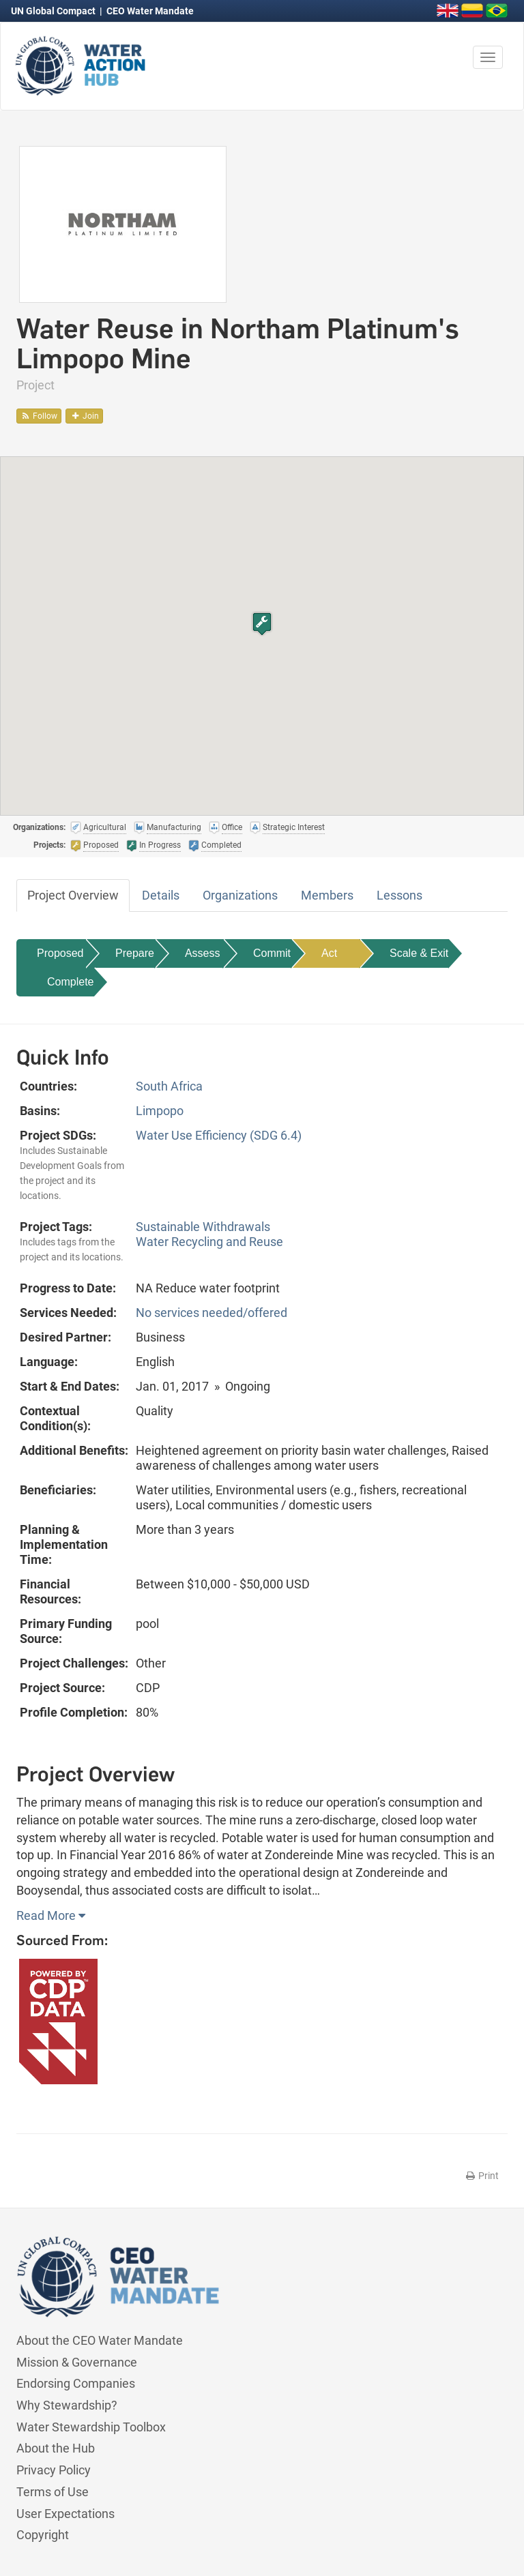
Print (481, 2175)
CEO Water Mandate (150, 10)
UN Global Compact (54, 10)
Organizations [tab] (240, 895)
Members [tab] (327, 895)
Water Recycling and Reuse (209, 1241)
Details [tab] (160, 895)
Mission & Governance (76, 2362)
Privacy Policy (53, 2470)
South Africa (169, 1086)
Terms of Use (52, 2492)
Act (329, 953)
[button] (262, 623)
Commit (272, 953)
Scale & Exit (419, 953)
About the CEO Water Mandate (99, 2340)
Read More (50, 1915)
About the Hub (55, 2448)
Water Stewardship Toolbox (91, 2427)
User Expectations (65, 2513)
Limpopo (160, 1111)
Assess (202, 953)
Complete (70, 982)
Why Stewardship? (66, 2405)
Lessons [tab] (399, 895)
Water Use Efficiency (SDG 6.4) (219, 1135)
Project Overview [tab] (73, 895)
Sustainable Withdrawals (203, 1226)
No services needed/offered (211, 1312)
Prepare (134, 953)
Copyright (42, 2535)
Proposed (60, 953)
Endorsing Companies (75, 2383)
